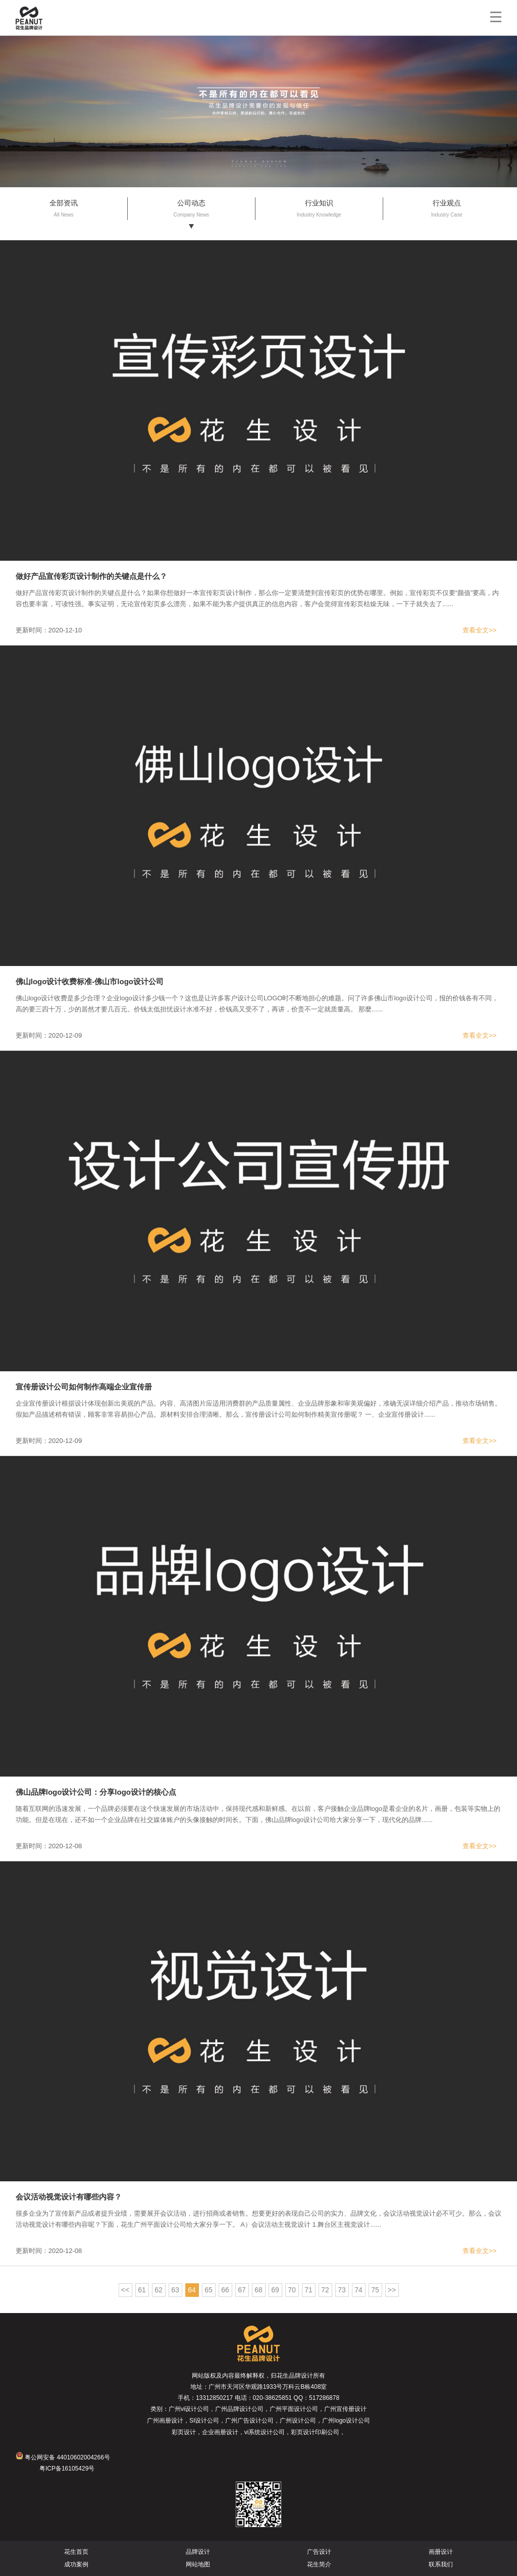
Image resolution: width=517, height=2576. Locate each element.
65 (208, 2290)
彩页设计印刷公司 (315, 2432)
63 (175, 2290)
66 (225, 2290)
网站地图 (198, 2564)
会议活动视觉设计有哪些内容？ (69, 2196)
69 (275, 2290)
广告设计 (319, 2551)
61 (142, 2290)
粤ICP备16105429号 (66, 2468)
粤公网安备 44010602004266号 (63, 2457)
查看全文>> (479, 630)
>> (392, 2290)
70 (292, 2290)
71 (308, 2290)
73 (342, 2290)
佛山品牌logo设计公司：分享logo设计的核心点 (96, 1792)
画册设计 (441, 2551)
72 (325, 2290)
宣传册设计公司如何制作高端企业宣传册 (84, 1386)
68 (258, 2290)
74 (358, 2290)
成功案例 (76, 2564)
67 (242, 2290)
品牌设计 (198, 2551)
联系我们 (441, 2564)
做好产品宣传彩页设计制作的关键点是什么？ (91, 576)
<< (125, 2290)
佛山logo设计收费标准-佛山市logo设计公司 (90, 981)
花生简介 (319, 2564)
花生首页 (76, 2551)
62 (158, 2290)
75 (375, 2290)
